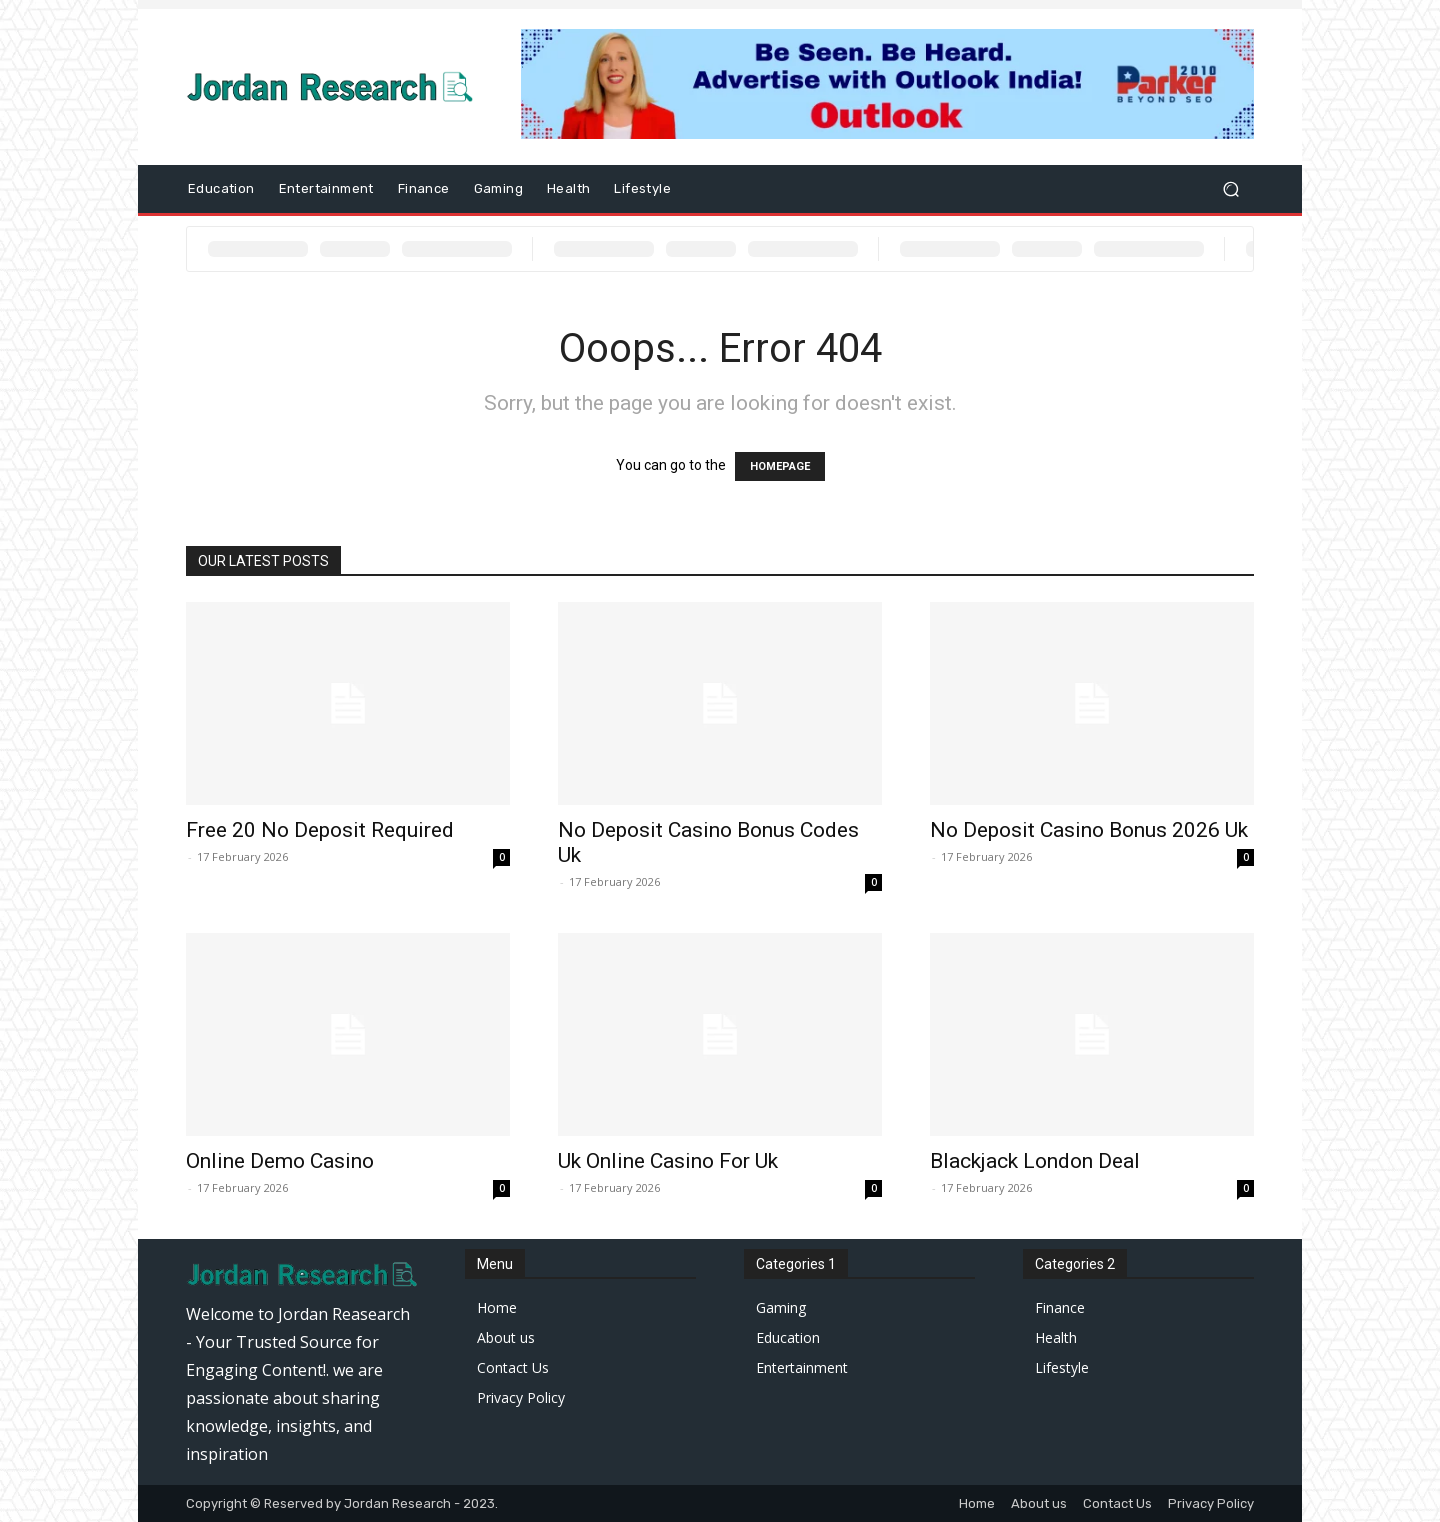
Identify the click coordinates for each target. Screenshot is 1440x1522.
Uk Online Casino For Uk (668, 1161)
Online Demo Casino (280, 1161)
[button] (1230, 189)
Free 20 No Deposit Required (320, 830)
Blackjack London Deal (1035, 1161)
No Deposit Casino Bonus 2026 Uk (1089, 830)
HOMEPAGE (780, 466)
